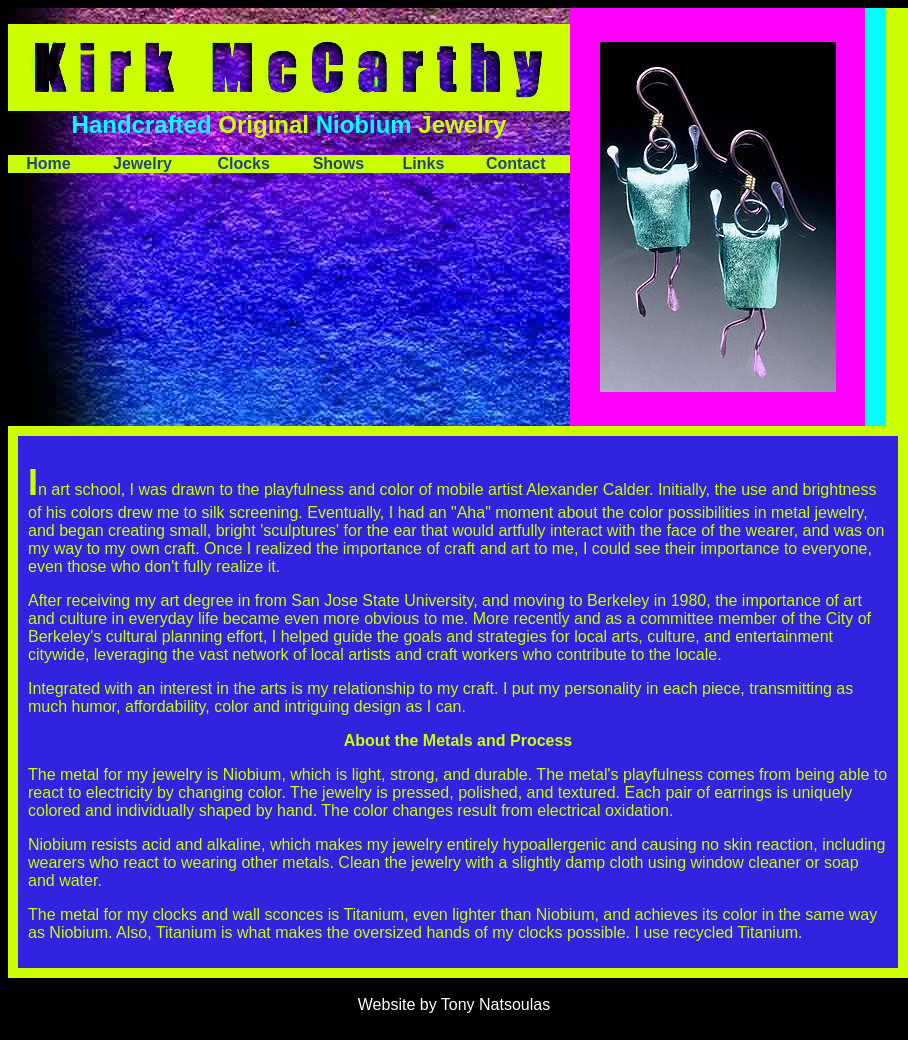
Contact (516, 163)
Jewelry (142, 163)
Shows (339, 163)
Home (48, 163)
